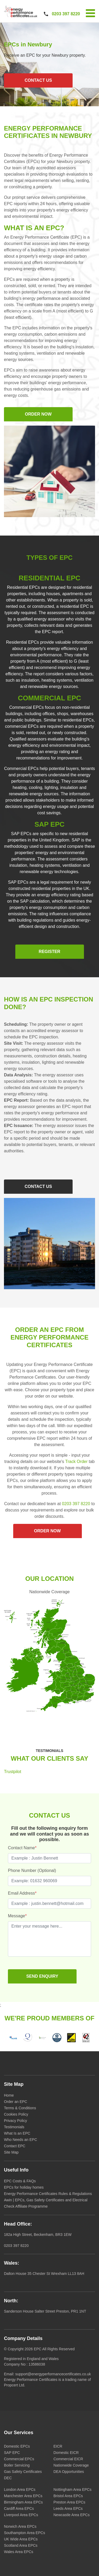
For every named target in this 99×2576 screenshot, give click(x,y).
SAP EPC (12, 2452)
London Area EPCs (19, 2489)
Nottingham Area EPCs (73, 2489)
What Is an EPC (17, 2133)
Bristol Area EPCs (68, 2496)
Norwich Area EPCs (20, 2526)
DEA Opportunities (69, 2471)
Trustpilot (12, 1771)
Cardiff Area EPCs (19, 2508)
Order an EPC (15, 2102)
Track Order (76, 1461)
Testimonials (14, 2127)
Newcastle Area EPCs (72, 2515)
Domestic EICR (66, 2452)
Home (9, 2095)
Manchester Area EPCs (23, 2496)
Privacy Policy (15, 2120)
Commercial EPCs (19, 2459)
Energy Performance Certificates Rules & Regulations (48, 2194)
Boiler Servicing (17, 2465)
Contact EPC (14, 2146)
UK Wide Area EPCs (21, 2539)
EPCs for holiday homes (24, 2187)
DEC (8, 2478)
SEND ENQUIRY (42, 1976)
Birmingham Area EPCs (23, 2502)
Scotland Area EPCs (20, 2545)
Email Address (22, 1893)
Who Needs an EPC (20, 2139)
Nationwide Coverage (71, 2465)
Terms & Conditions (20, 2108)
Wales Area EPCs (18, 2552)
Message (17, 1916)
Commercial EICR (68, 2459)
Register (49, 951)
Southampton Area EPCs (24, 2533)
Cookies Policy (16, 2114)
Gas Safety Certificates (23, 2471)
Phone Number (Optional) (32, 1870)
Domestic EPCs (17, 2446)
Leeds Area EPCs (68, 2508)
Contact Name (22, 1848)
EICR (58, 2446)
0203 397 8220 (66, 14)
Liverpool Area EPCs (21, 2515)
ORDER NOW (38, 414)
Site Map (11, 2152)
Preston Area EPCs (70, 2502)
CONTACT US (38, 80)
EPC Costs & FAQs (20, 2181)
